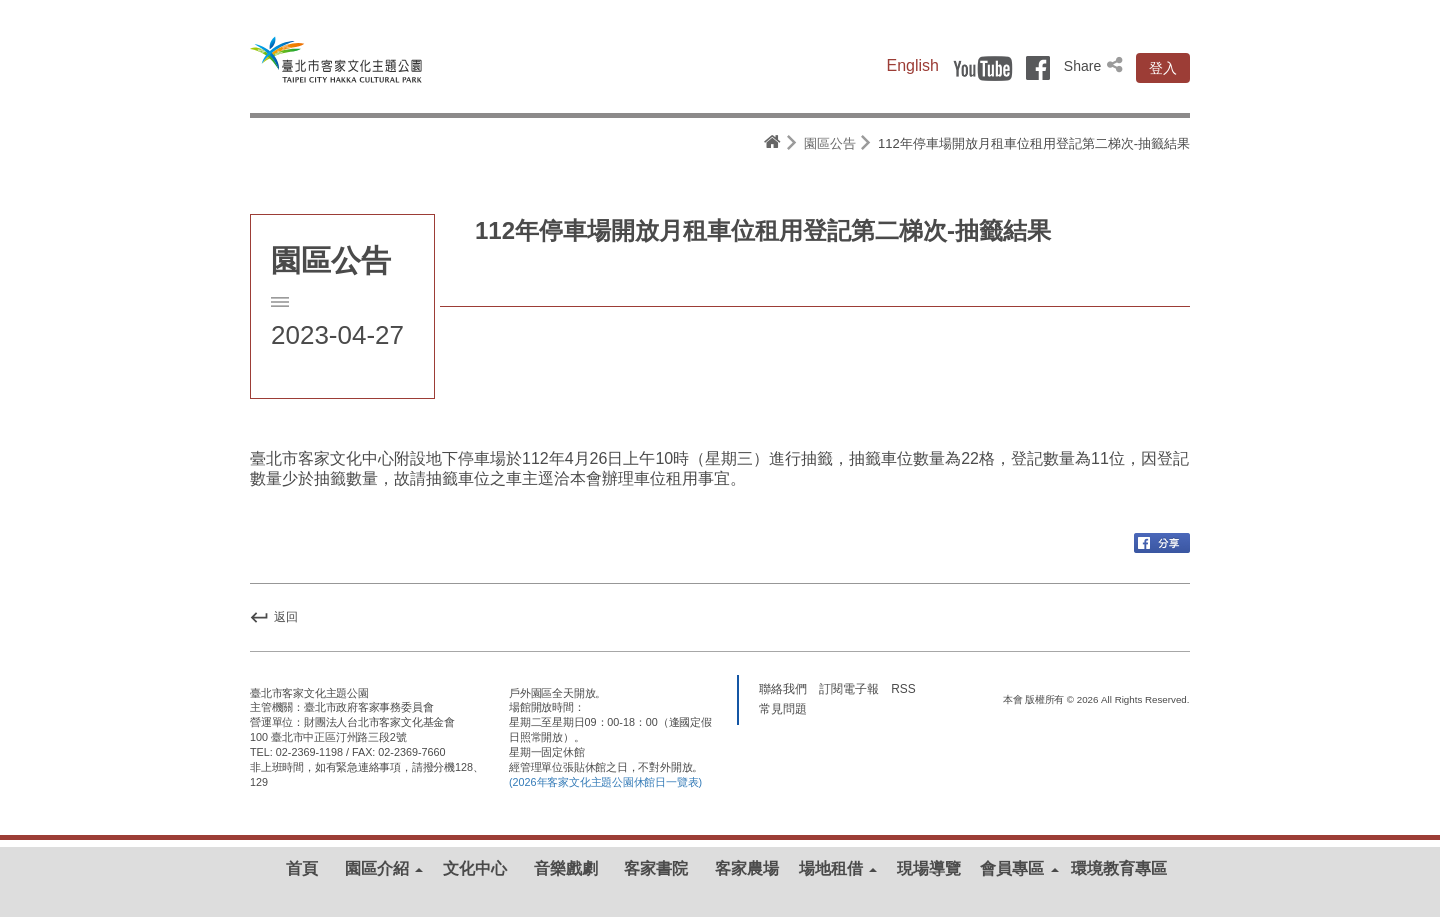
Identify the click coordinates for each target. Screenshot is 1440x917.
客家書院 (656, 868)
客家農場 (747, 868)
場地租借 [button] (838, 868)
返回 (274, 617)
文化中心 (475, 868)
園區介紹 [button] (384, 868)
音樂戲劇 (566, 868)
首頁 (302, 868)
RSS (903, 688)
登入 (1163, 68)
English (913, 65)
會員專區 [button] (1019, 868)
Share (1095, 66)
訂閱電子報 (849, 688)
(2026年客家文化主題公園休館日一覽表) (605, 782)
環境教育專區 (1119, 868)
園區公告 (830, 143)
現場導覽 (929, 868)
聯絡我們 (783, 688)
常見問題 (783, 708)
